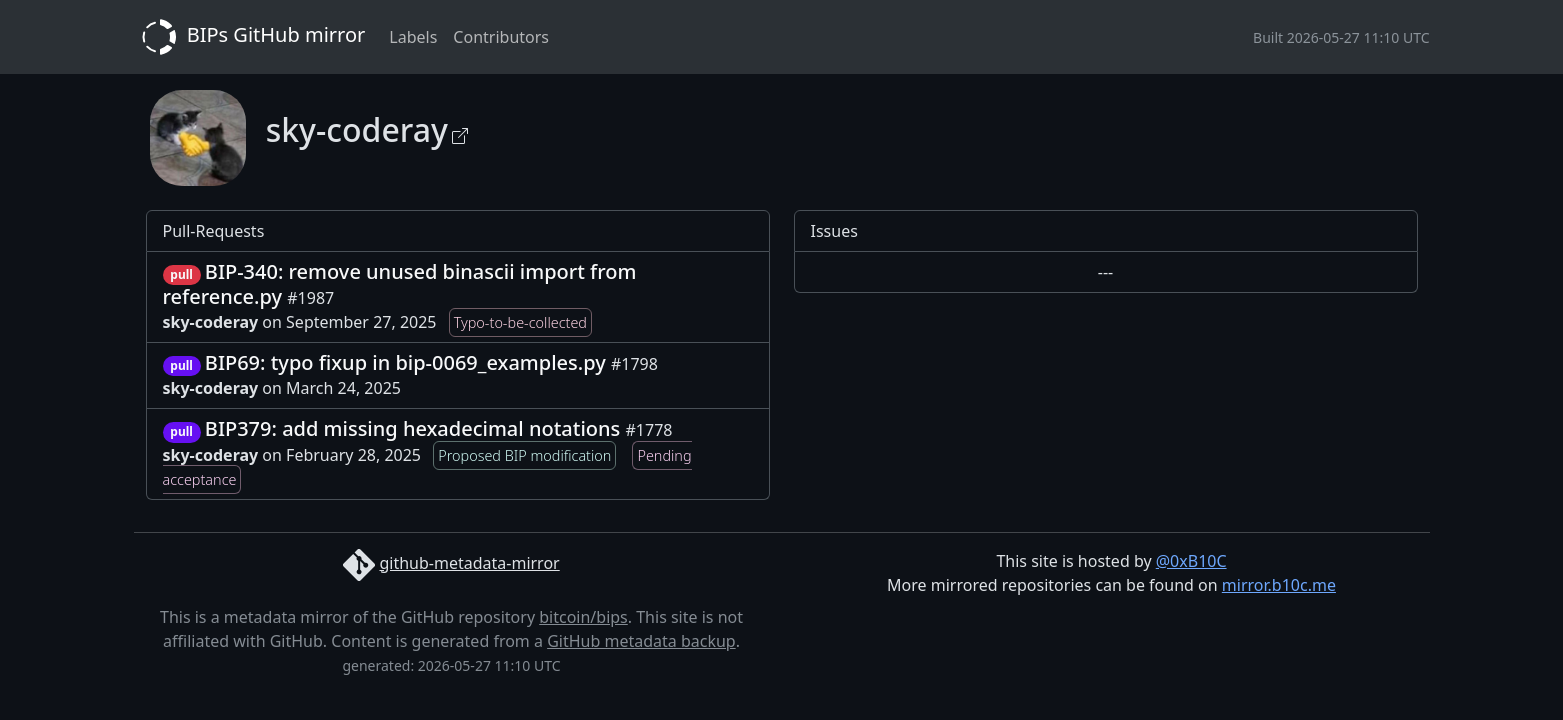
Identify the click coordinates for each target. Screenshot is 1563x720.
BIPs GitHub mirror (250, 37)
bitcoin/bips (583, 617)
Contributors (501, 37)
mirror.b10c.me (1279, 585)
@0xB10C (1191, 561)
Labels (413, 37)
